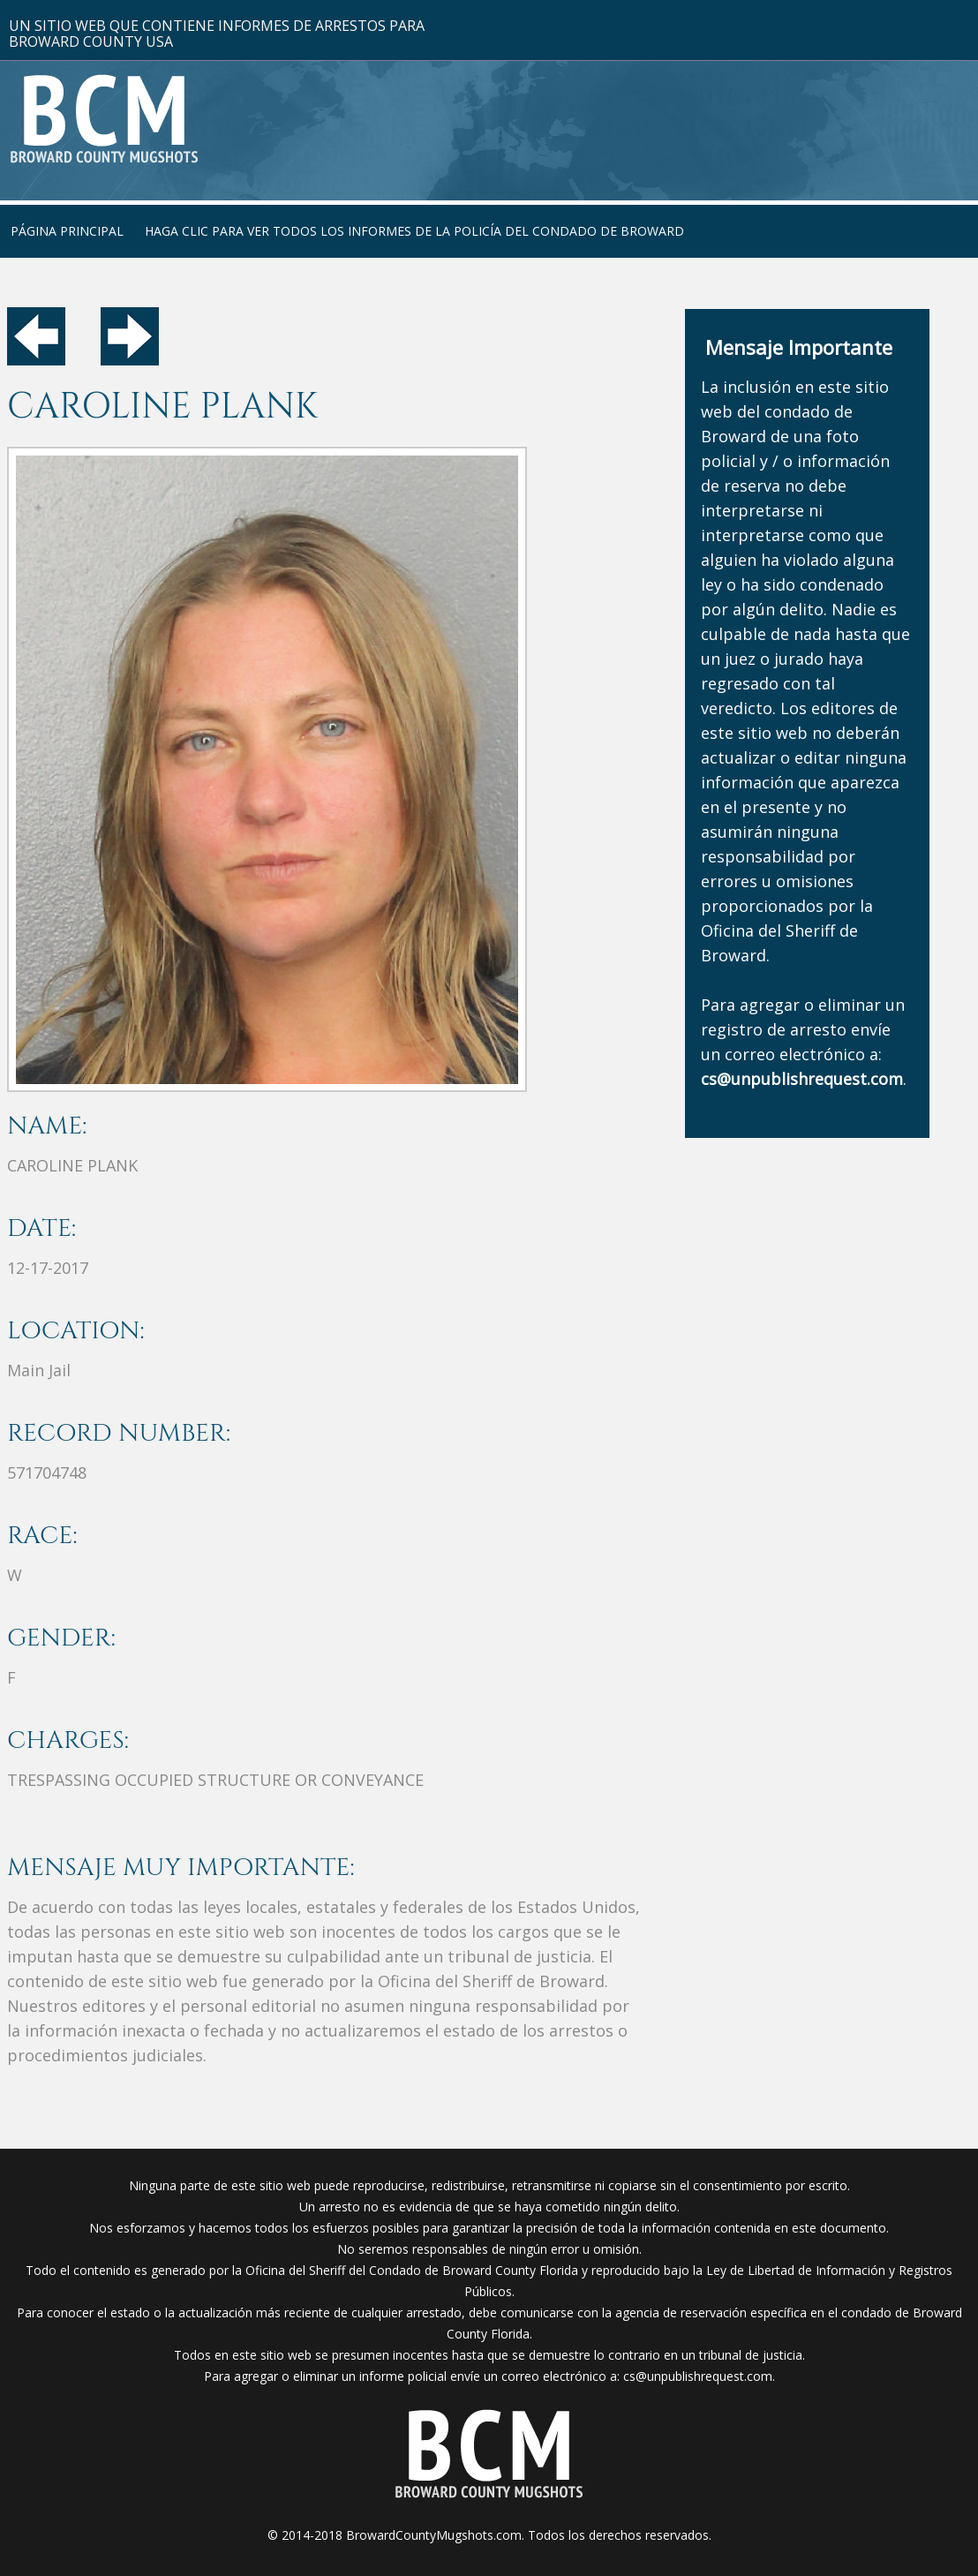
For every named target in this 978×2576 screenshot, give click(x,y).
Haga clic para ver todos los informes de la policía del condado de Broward (414, 230)
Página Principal (67, 230)
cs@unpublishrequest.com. (699, 2376)
